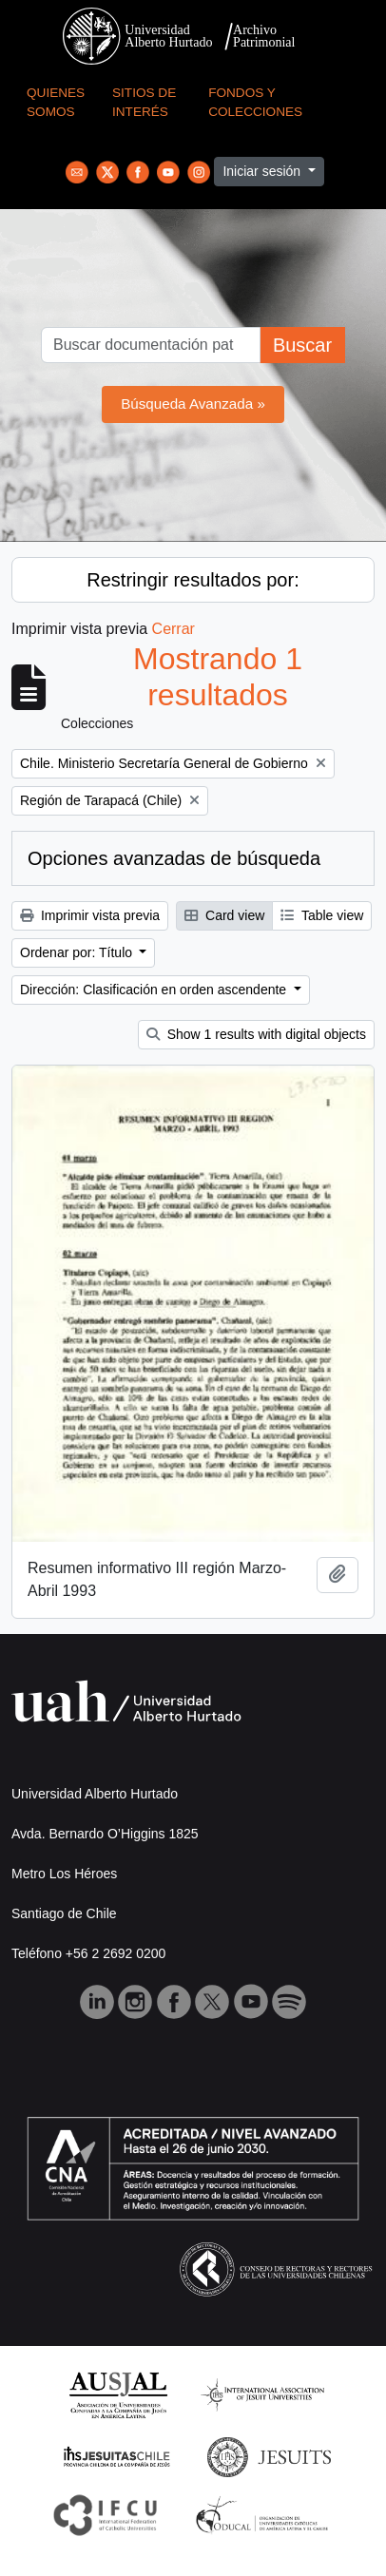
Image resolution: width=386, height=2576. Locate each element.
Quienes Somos (56, 102)
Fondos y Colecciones (255, 102)
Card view (224, 915)
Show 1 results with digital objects (256, 1034)
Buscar (302, 345)
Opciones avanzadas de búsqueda (174, 858)
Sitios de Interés (144, 102)
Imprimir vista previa (90, 915)
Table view (321, 915)
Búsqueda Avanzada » (193, 403)
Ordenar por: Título (78, 952)
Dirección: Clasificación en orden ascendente (155, 989)
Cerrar (173, 629)
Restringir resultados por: (193, 579)
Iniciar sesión (263, 171)
